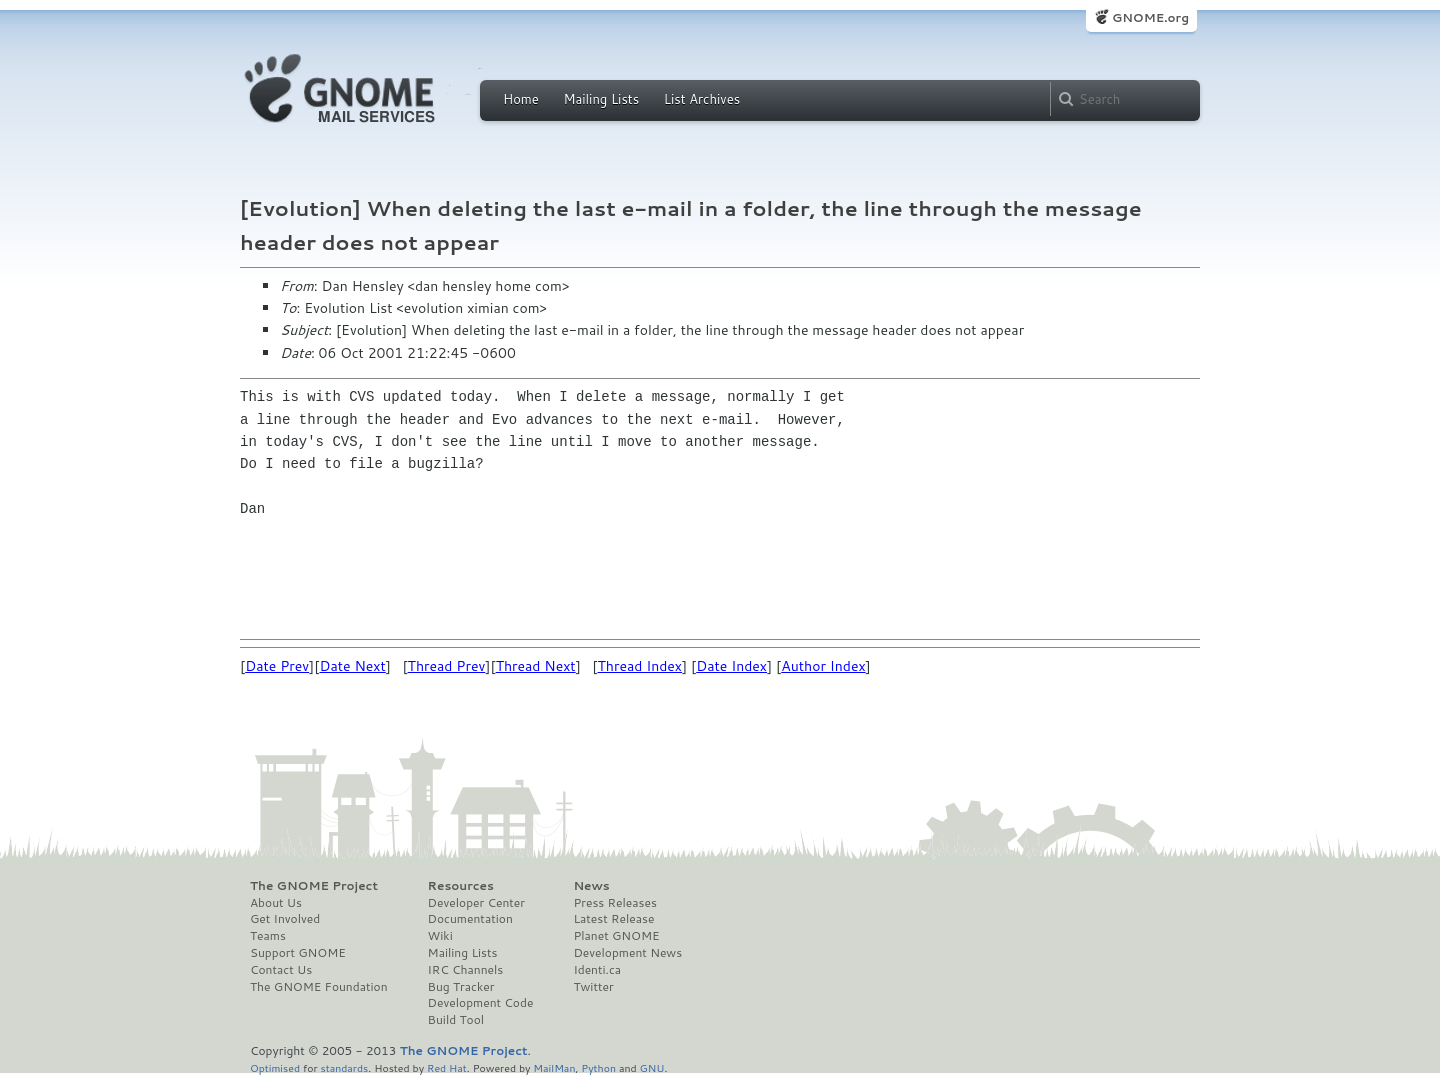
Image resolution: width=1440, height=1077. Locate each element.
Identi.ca (597, 970)
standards (344, 1067)
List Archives (702, 99)
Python (598, 1067)
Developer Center (476, 903)
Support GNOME (298, 953)
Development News (627, 953)
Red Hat (447, 1067)
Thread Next (536, 666)
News (591, 886)
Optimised (275, 1067)
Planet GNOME (616, 936)
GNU (652, 1067)
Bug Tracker (461, 987)
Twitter (593, 987)
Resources (461, 886)
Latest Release (613, 919)
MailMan (554, 1067)
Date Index (731, 666)
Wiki (440, 936)
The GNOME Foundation (319, 987)
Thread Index (640, 666)
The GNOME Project (314, 886)
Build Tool (456, 1020)
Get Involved (285, 919)
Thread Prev (447, 666)
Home (521, 99)
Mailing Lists (601, 99)
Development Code (481, 1003)
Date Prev (277, 666)
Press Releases (614, 903)
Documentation (470, 919)
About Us (276, 903)
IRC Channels (466, 970)
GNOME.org (1150, 17)
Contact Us (281, 970)
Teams (268, 936)
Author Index (823, 666)
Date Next (352, 666)
